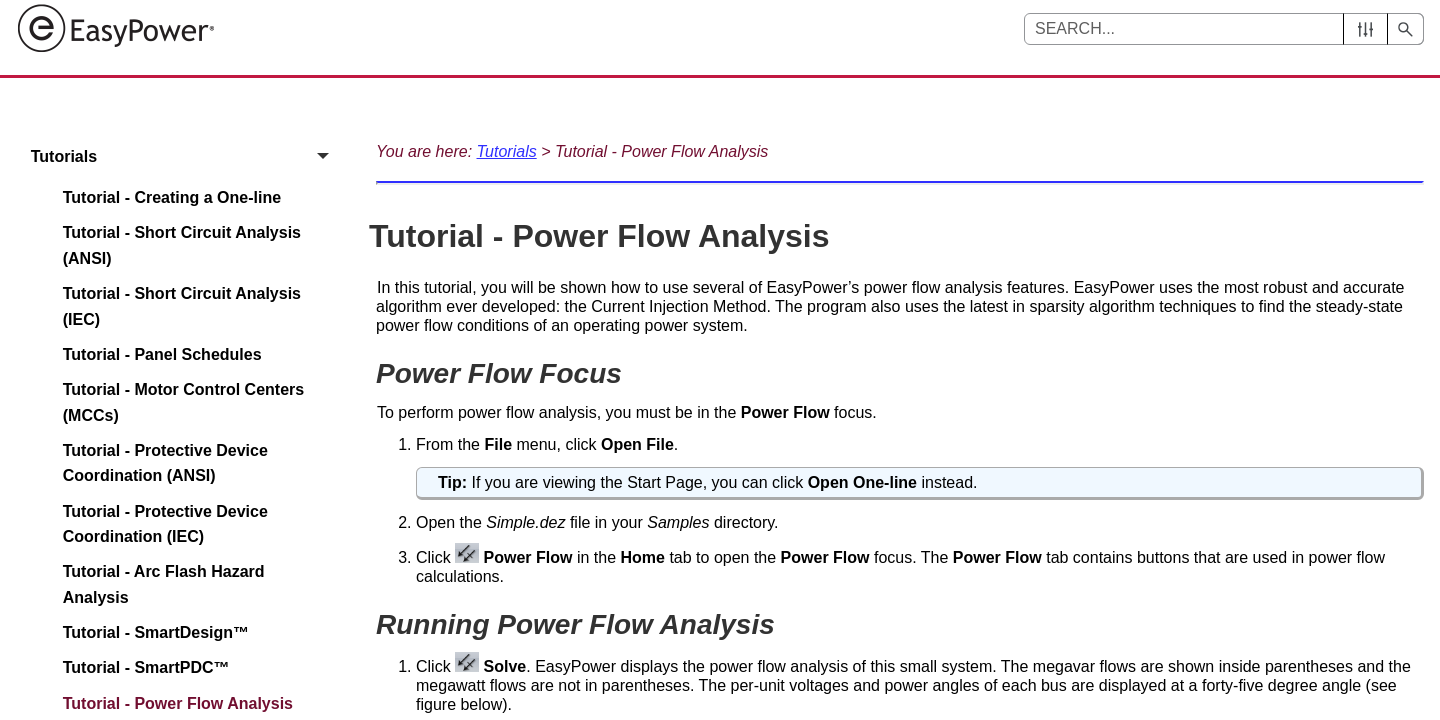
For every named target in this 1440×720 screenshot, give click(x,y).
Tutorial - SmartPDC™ (146, 667)
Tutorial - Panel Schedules (162, 354)
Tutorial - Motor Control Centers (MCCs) (183, 402)
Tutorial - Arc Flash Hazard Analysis (164, 584)
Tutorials (185, 156)
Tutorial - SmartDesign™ (156, 632)
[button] (1365, 29)
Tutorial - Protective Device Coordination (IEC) (165, 524)
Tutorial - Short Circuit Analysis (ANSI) (182, 245)
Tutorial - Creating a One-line (172, 197)
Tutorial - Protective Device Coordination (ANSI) (165, 463)
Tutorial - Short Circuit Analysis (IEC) (182, 306)
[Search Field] (1224, 29)
